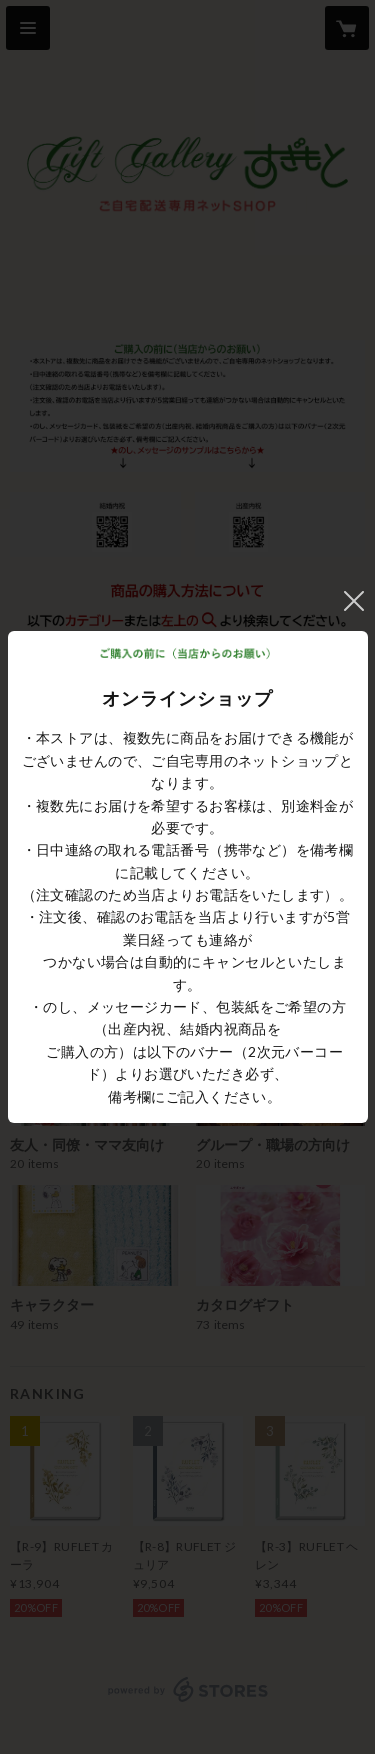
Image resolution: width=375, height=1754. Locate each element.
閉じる (354, 601)
